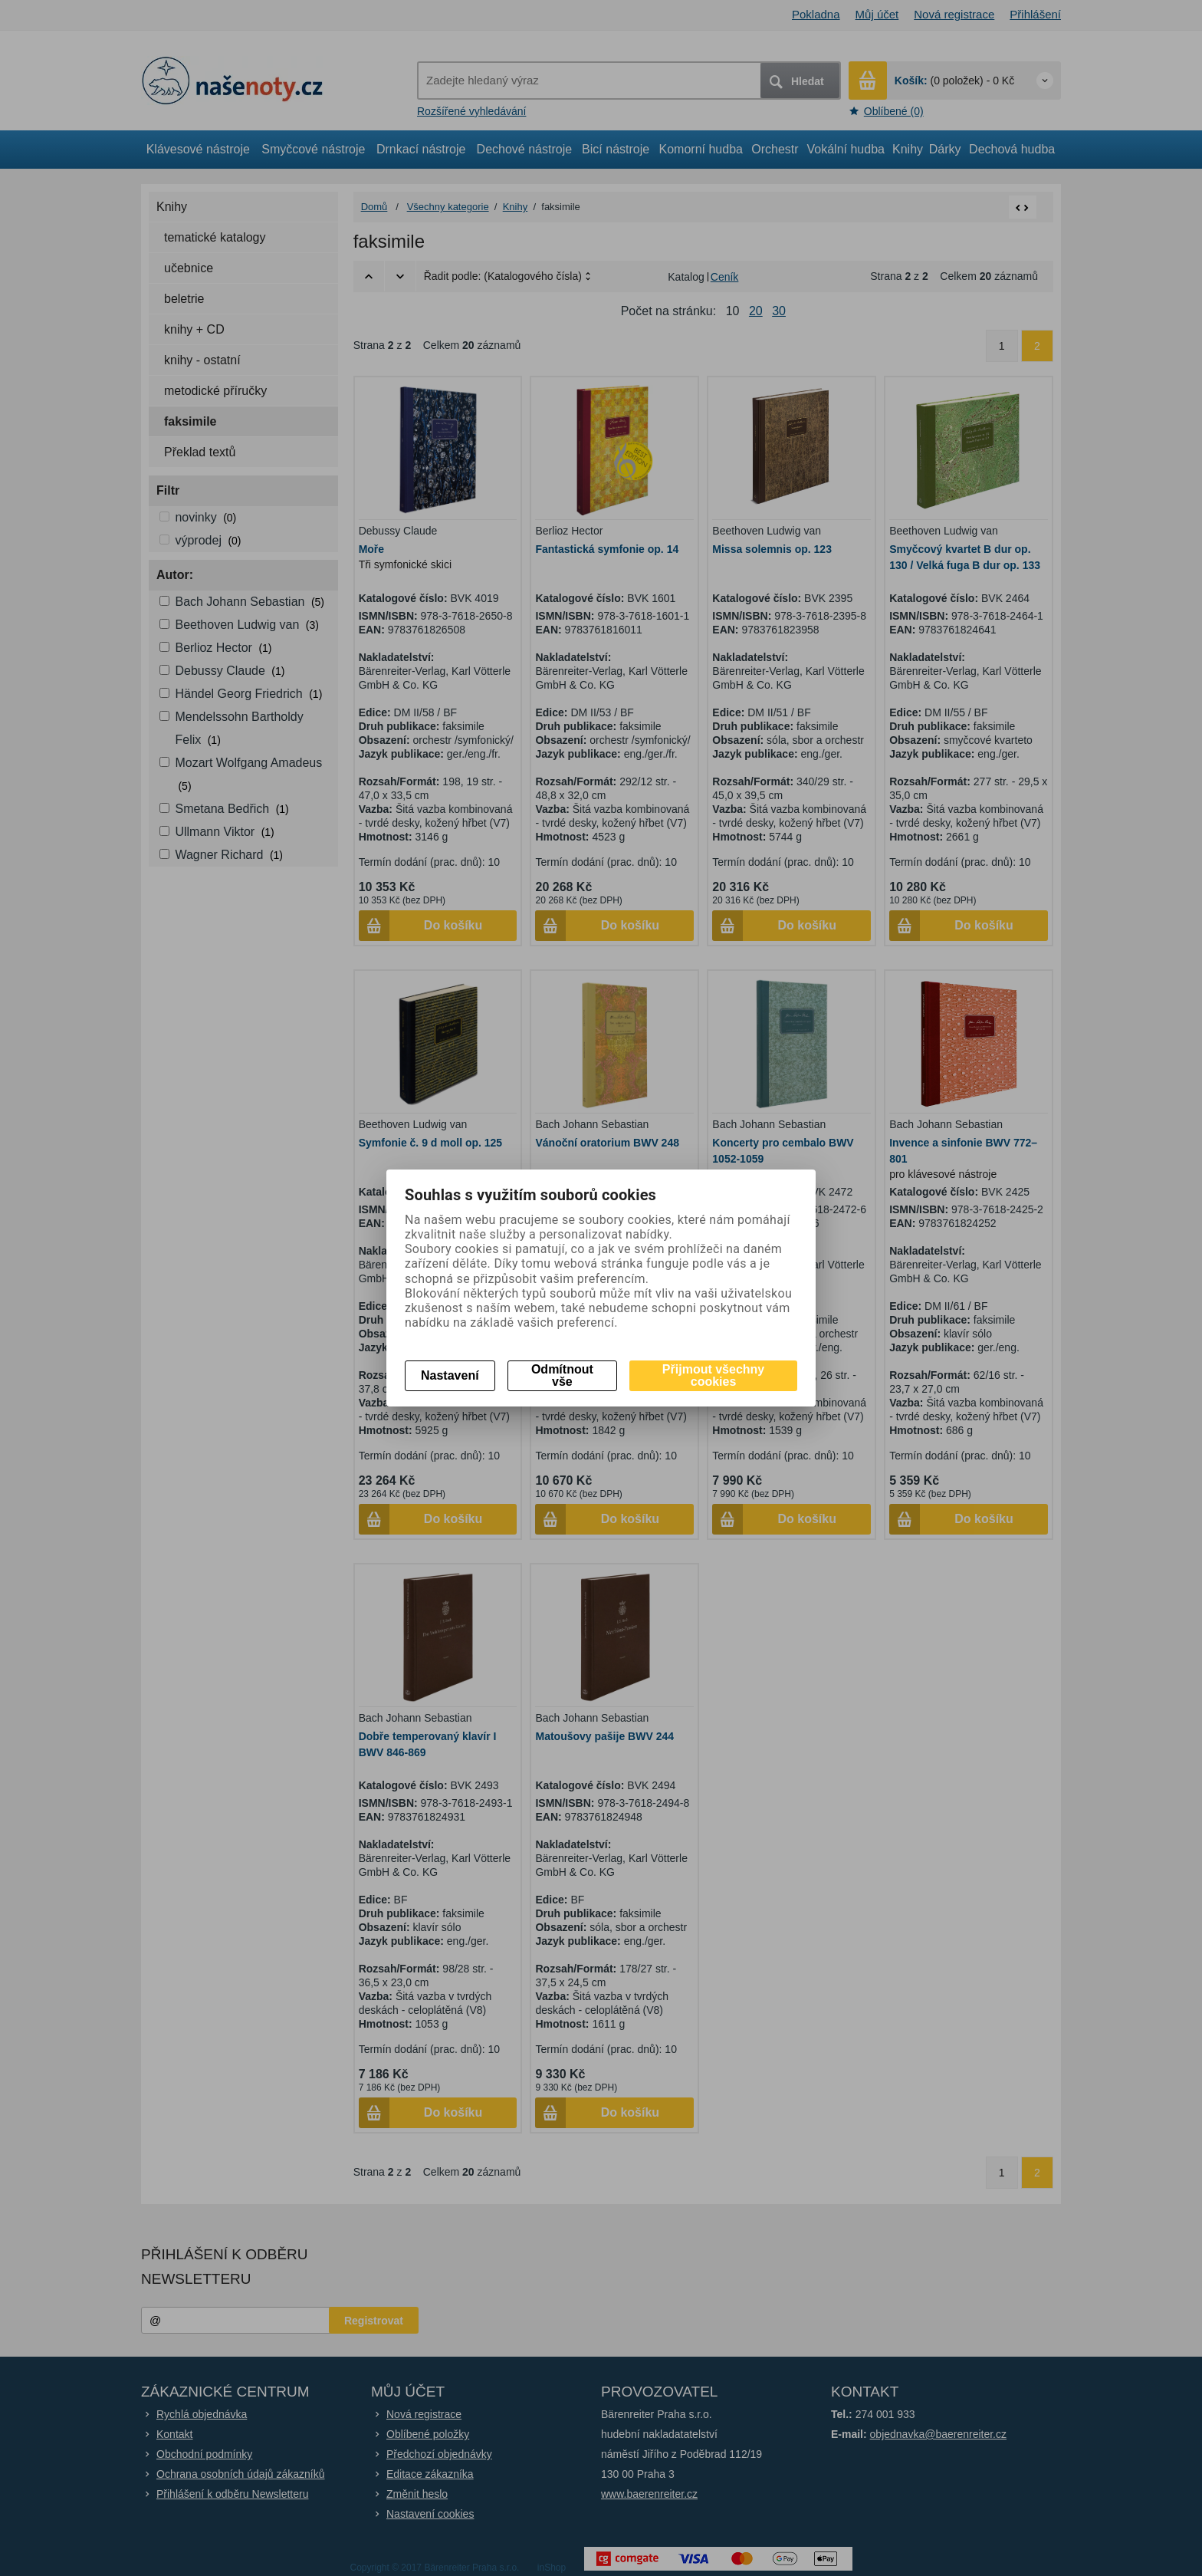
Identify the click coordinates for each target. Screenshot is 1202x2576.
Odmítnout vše (562, 1375)
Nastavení (450, 1375)
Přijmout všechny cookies (713, 1375)
